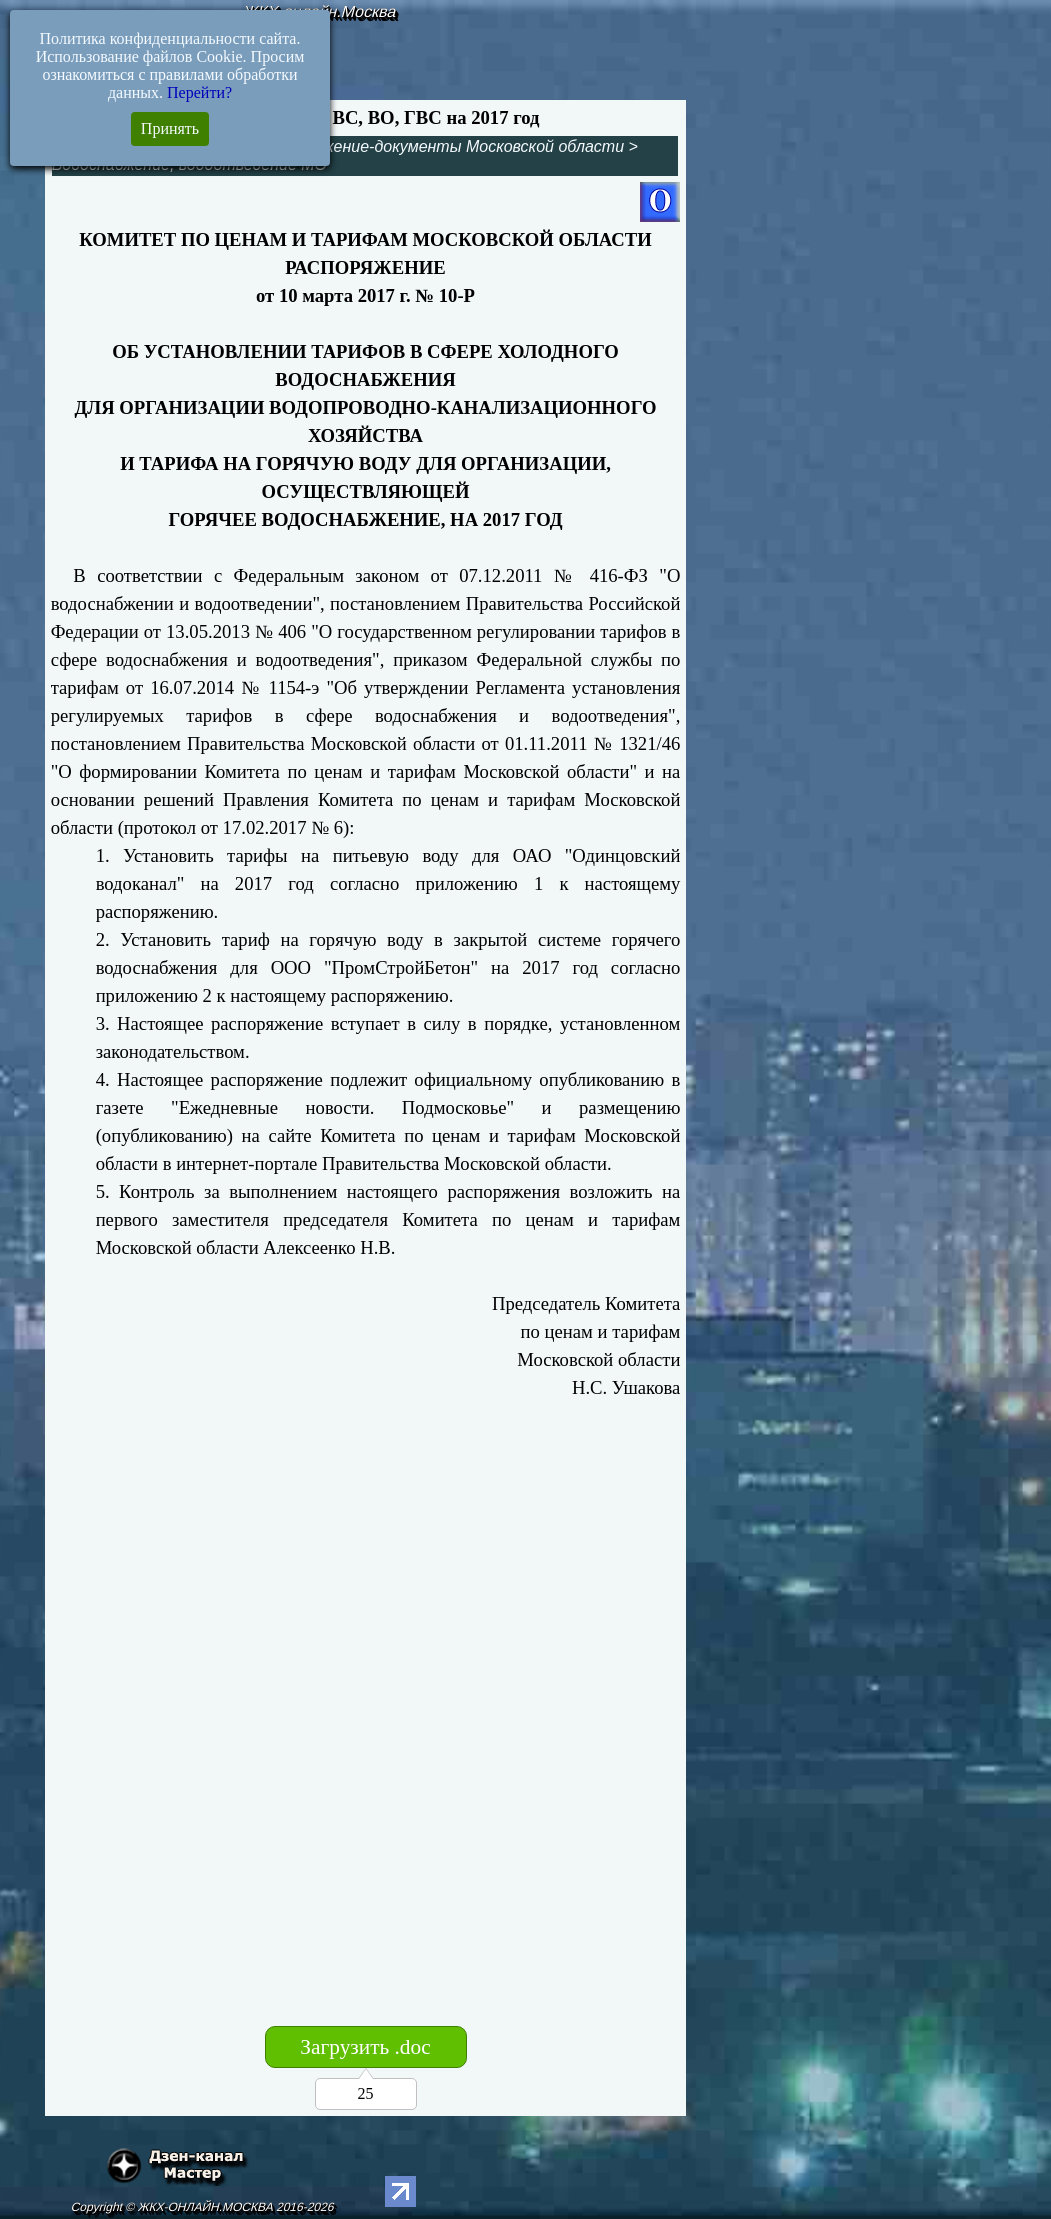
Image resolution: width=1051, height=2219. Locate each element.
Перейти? (199, 92)
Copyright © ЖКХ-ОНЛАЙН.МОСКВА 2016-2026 (203, 2207)
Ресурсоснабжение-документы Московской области (425, 146)
